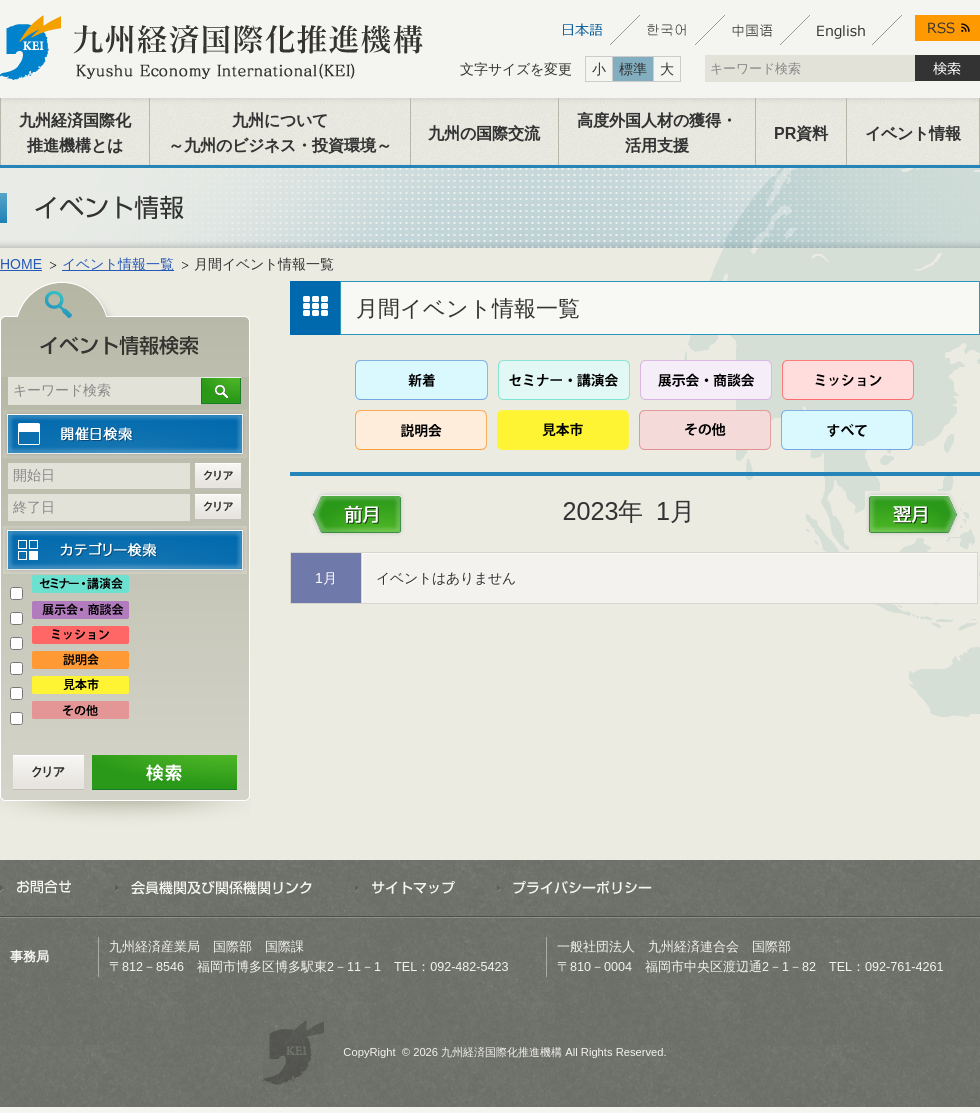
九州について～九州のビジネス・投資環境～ (280, 133)
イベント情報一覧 (118, 264)
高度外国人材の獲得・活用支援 (657, 133)
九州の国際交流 (484, 133)
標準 (633, 69)
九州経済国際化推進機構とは (75, 133)
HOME (21, 264)
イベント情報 (913, 133)
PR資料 (801, 133)
